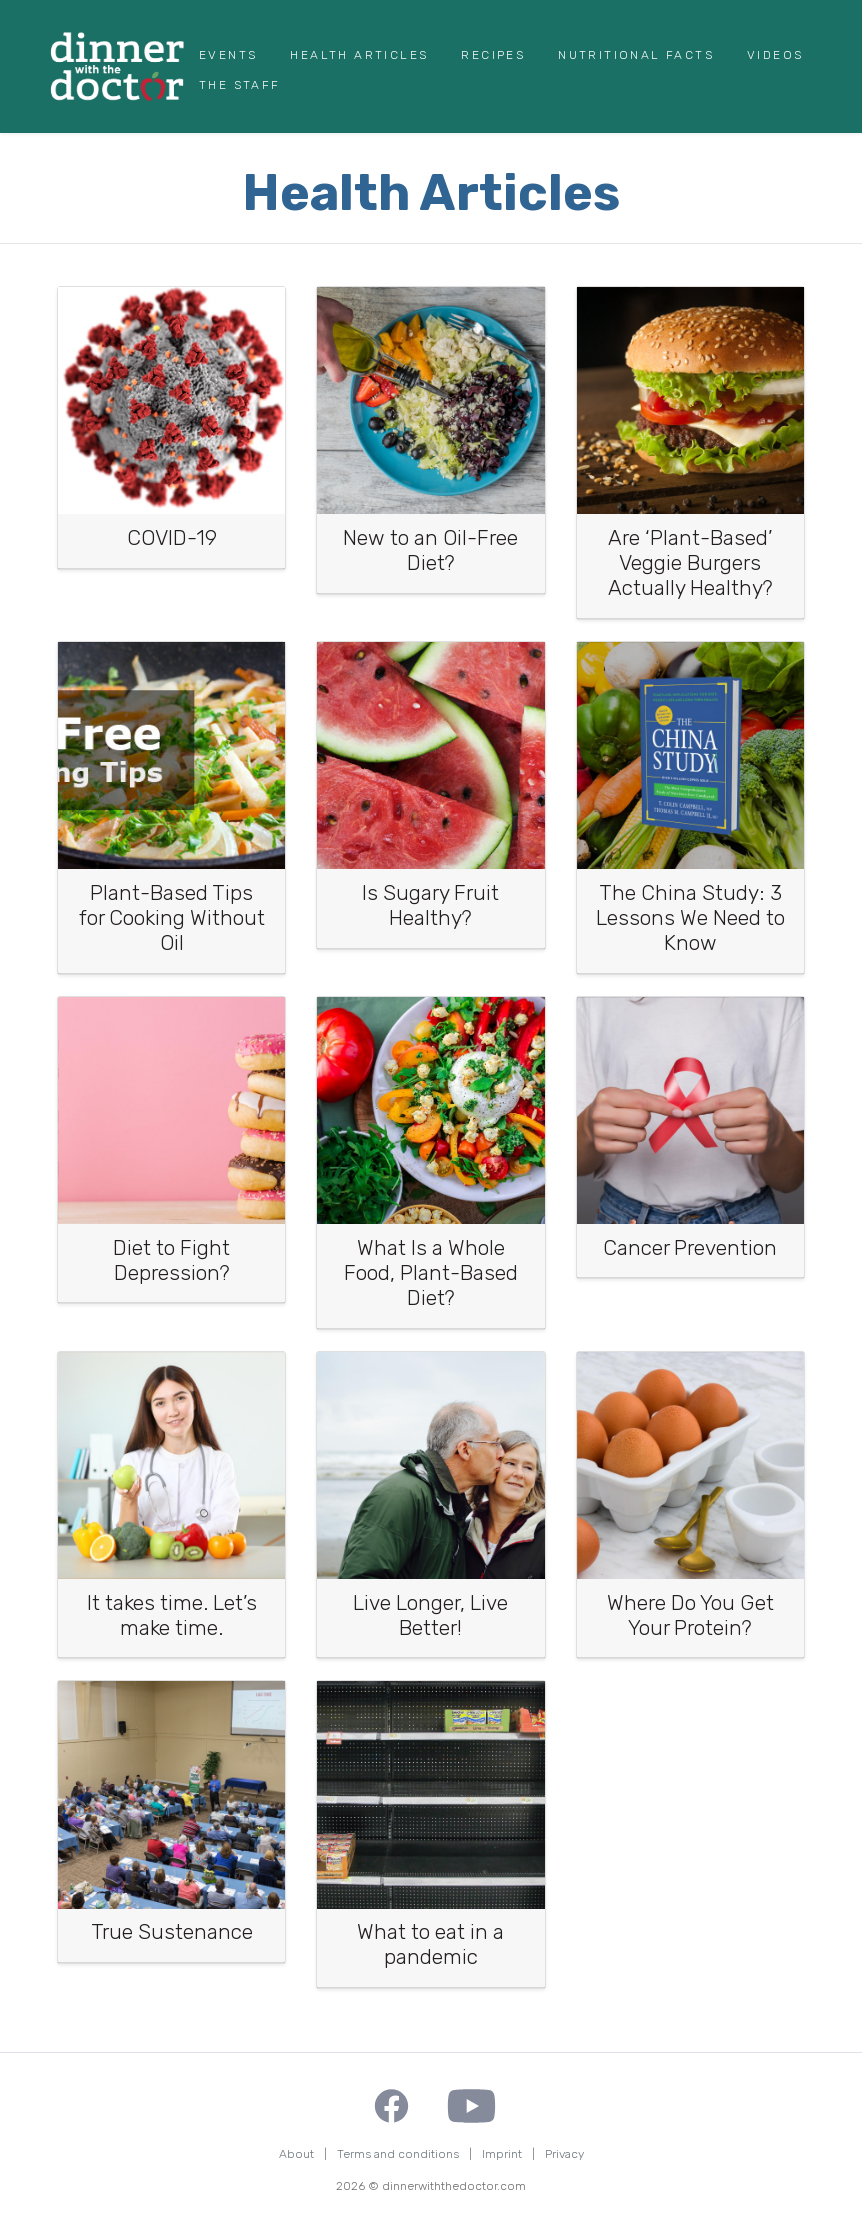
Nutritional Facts (636, 55)
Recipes (493, 55)
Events (228, 55)
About (296, 2154)
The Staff (240, 85)
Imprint (502, 2154)
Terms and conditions (398, 2154)
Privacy (564, 2154)
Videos (775, 55)
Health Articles (359, 55)
